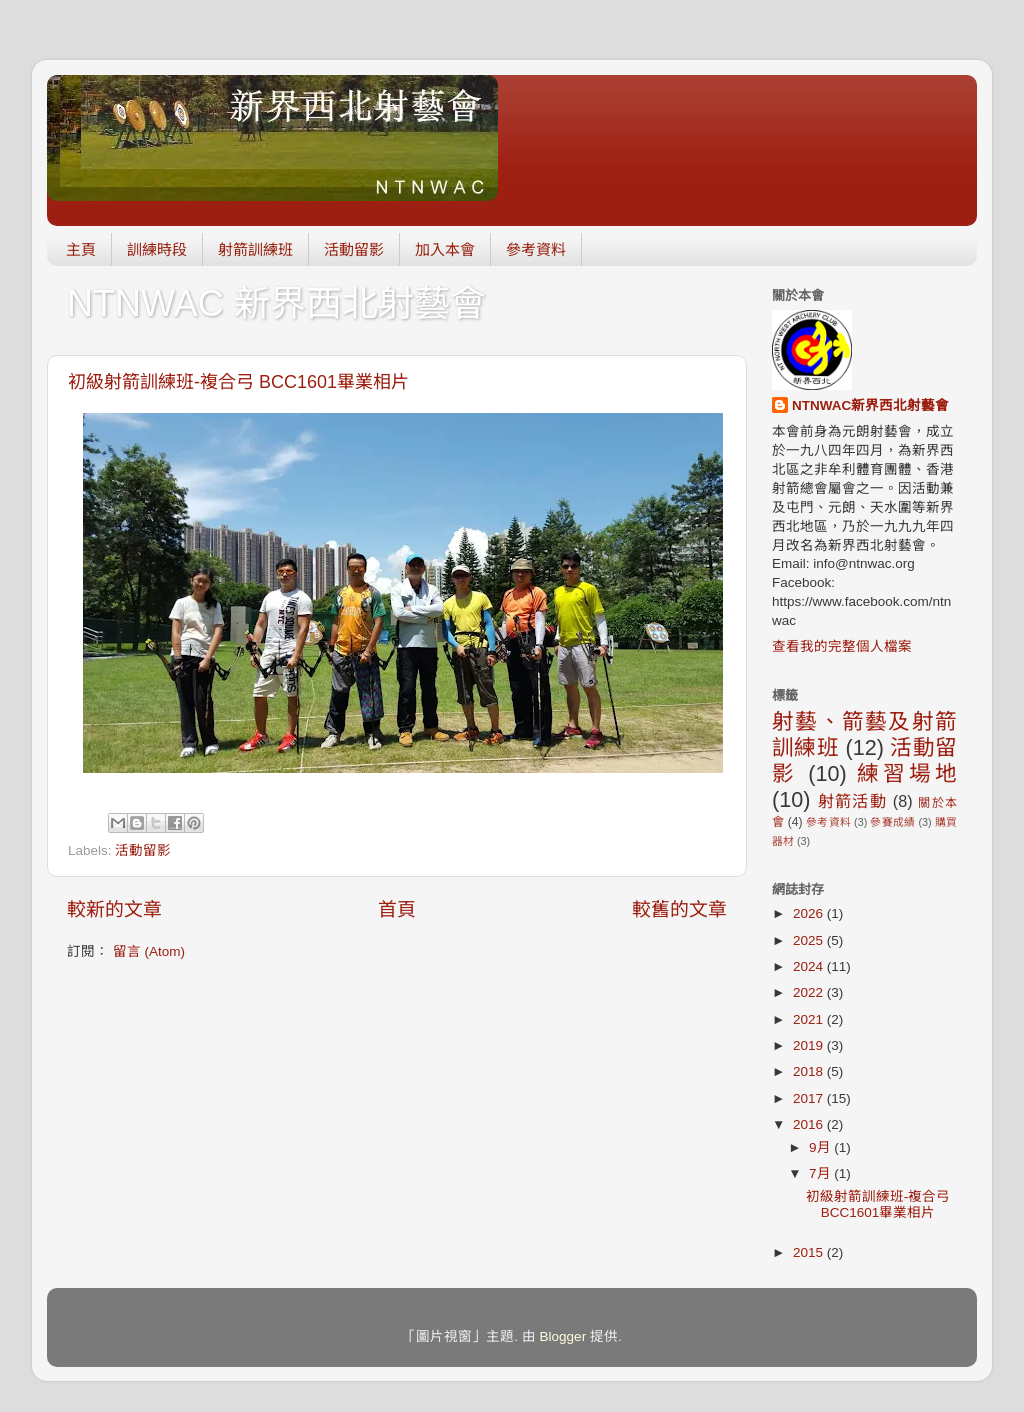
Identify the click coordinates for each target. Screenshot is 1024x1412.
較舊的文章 (679, 909)
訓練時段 (157, 249)
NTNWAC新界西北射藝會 (870, 405)
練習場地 (907, 773)
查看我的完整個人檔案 (842, 646)
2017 (810, 1098)
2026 (810, 913)
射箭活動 (852, 801)
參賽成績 (892, 822)
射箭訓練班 (255, 249)
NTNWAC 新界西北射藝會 (276, 303)
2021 (810, 1019)
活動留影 (354, 249)
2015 (810, 1252)
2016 (810, 1124)
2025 (810, 940)
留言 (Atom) (149, 951)
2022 (810, 992)
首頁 (397, 909)
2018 (810, 1071)
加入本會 (445, 249)
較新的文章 (114, 909)
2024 (810, 966)
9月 (821, 1147)
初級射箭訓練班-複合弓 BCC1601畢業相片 (238, 382)
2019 (810, 1045)
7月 (821, 1173)
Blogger (563, 1336)
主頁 (81, 249)
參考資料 (536, 249)
